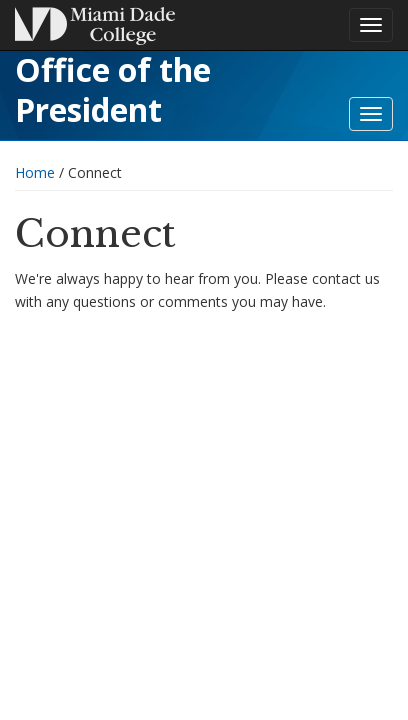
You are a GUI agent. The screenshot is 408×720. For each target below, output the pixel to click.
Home (35, 172)
